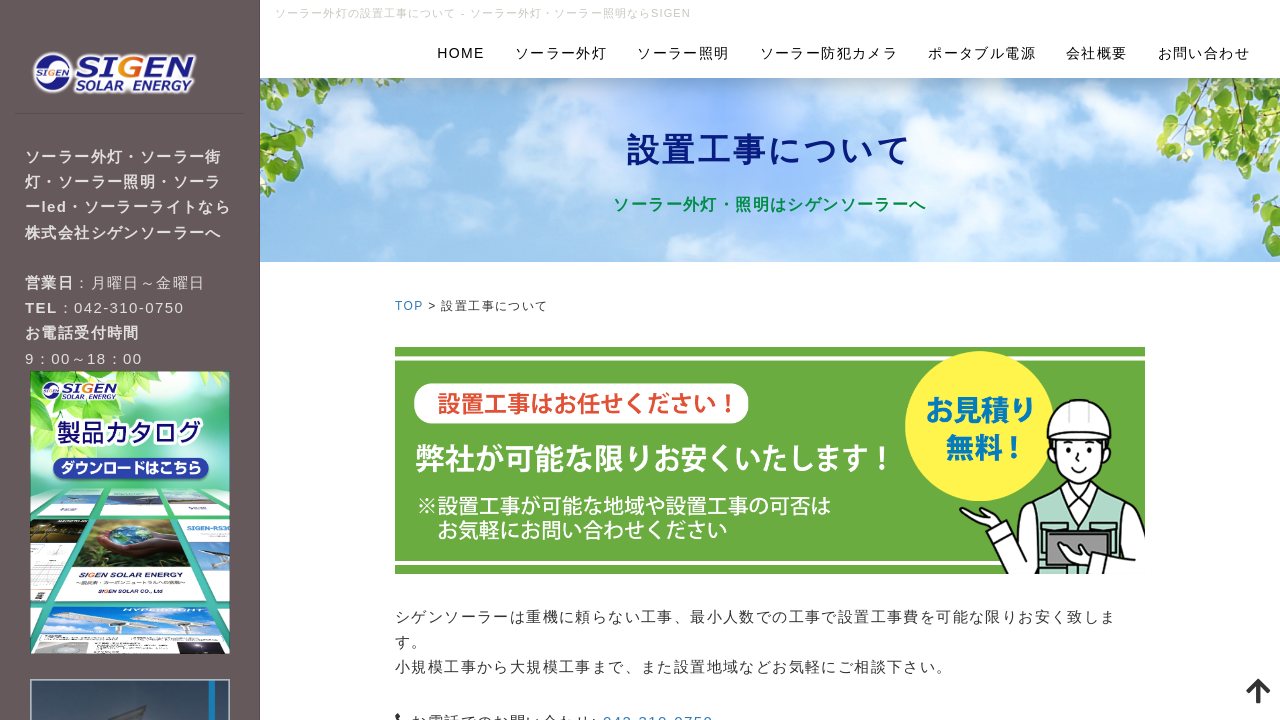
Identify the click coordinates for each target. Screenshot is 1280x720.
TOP (409, 306)
